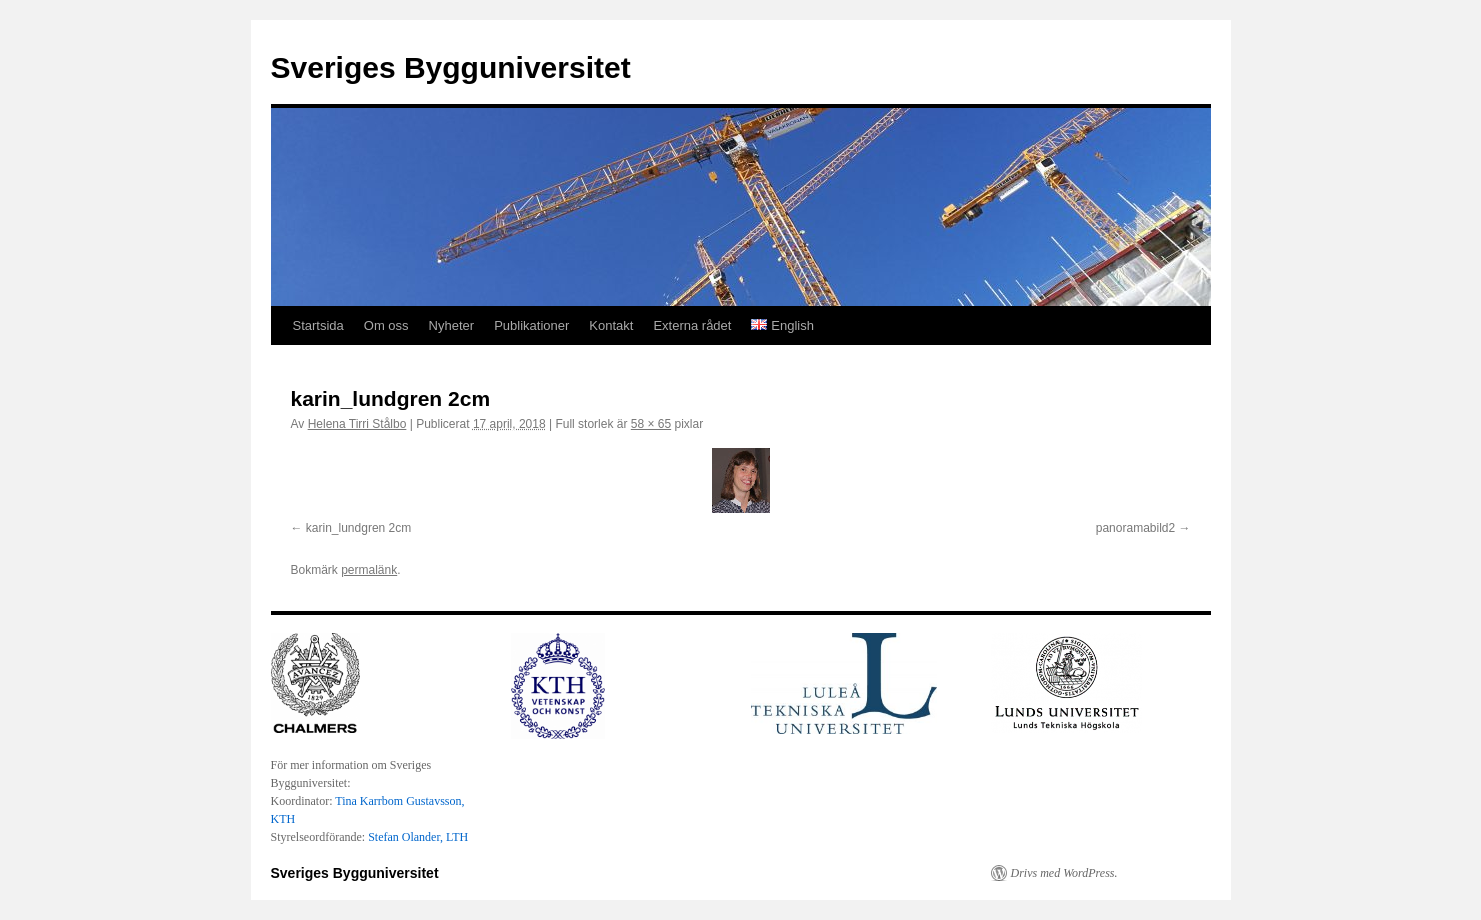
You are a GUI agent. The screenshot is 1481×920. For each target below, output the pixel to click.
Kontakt (611, 325)
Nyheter (452, 325)
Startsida (318, 325)
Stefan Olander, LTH (418, 837)
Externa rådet (692, 325)
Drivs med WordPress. (1064, 873)
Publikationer (531, 325)
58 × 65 (651, 424)
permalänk (369, 570)
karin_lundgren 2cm (358, 528)
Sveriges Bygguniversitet (451, 67)
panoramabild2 (1135, 528)
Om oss (386, 325)
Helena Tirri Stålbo (357, 424)
